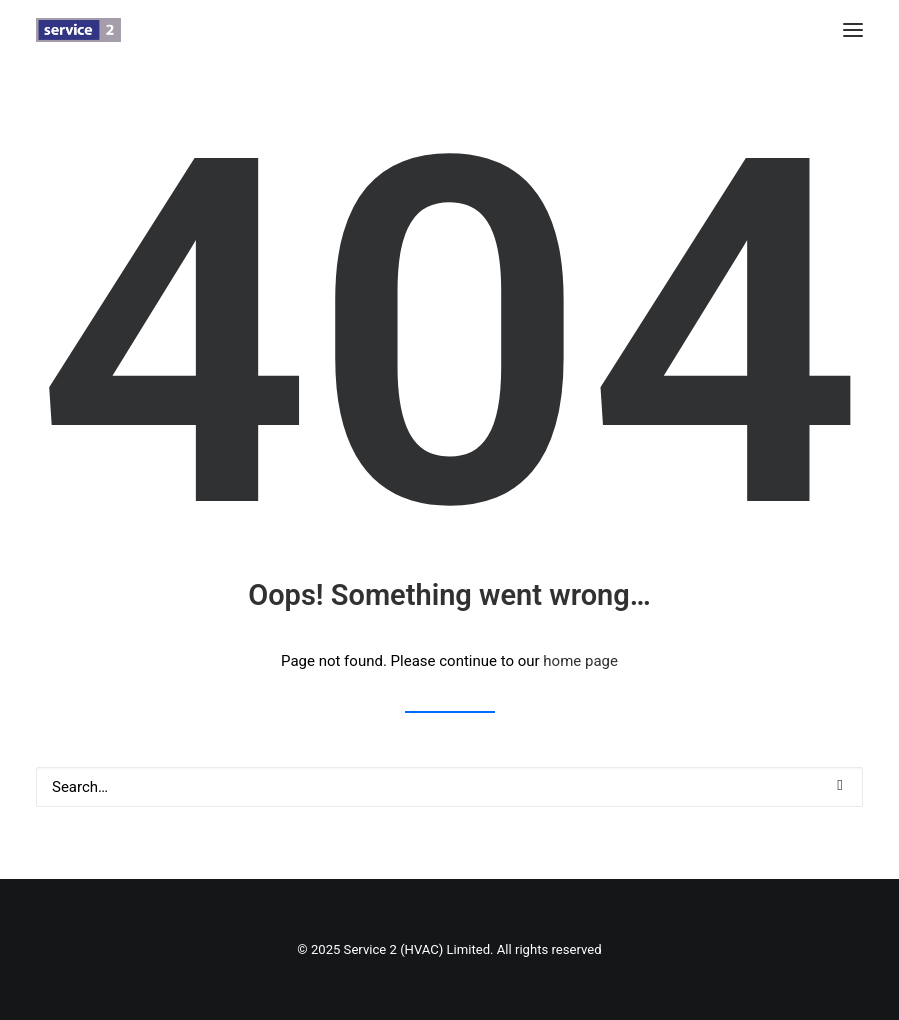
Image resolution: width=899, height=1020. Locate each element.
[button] (853, 30)
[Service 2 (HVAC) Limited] (78, 30)
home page (580, 661)
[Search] (449, 787)
